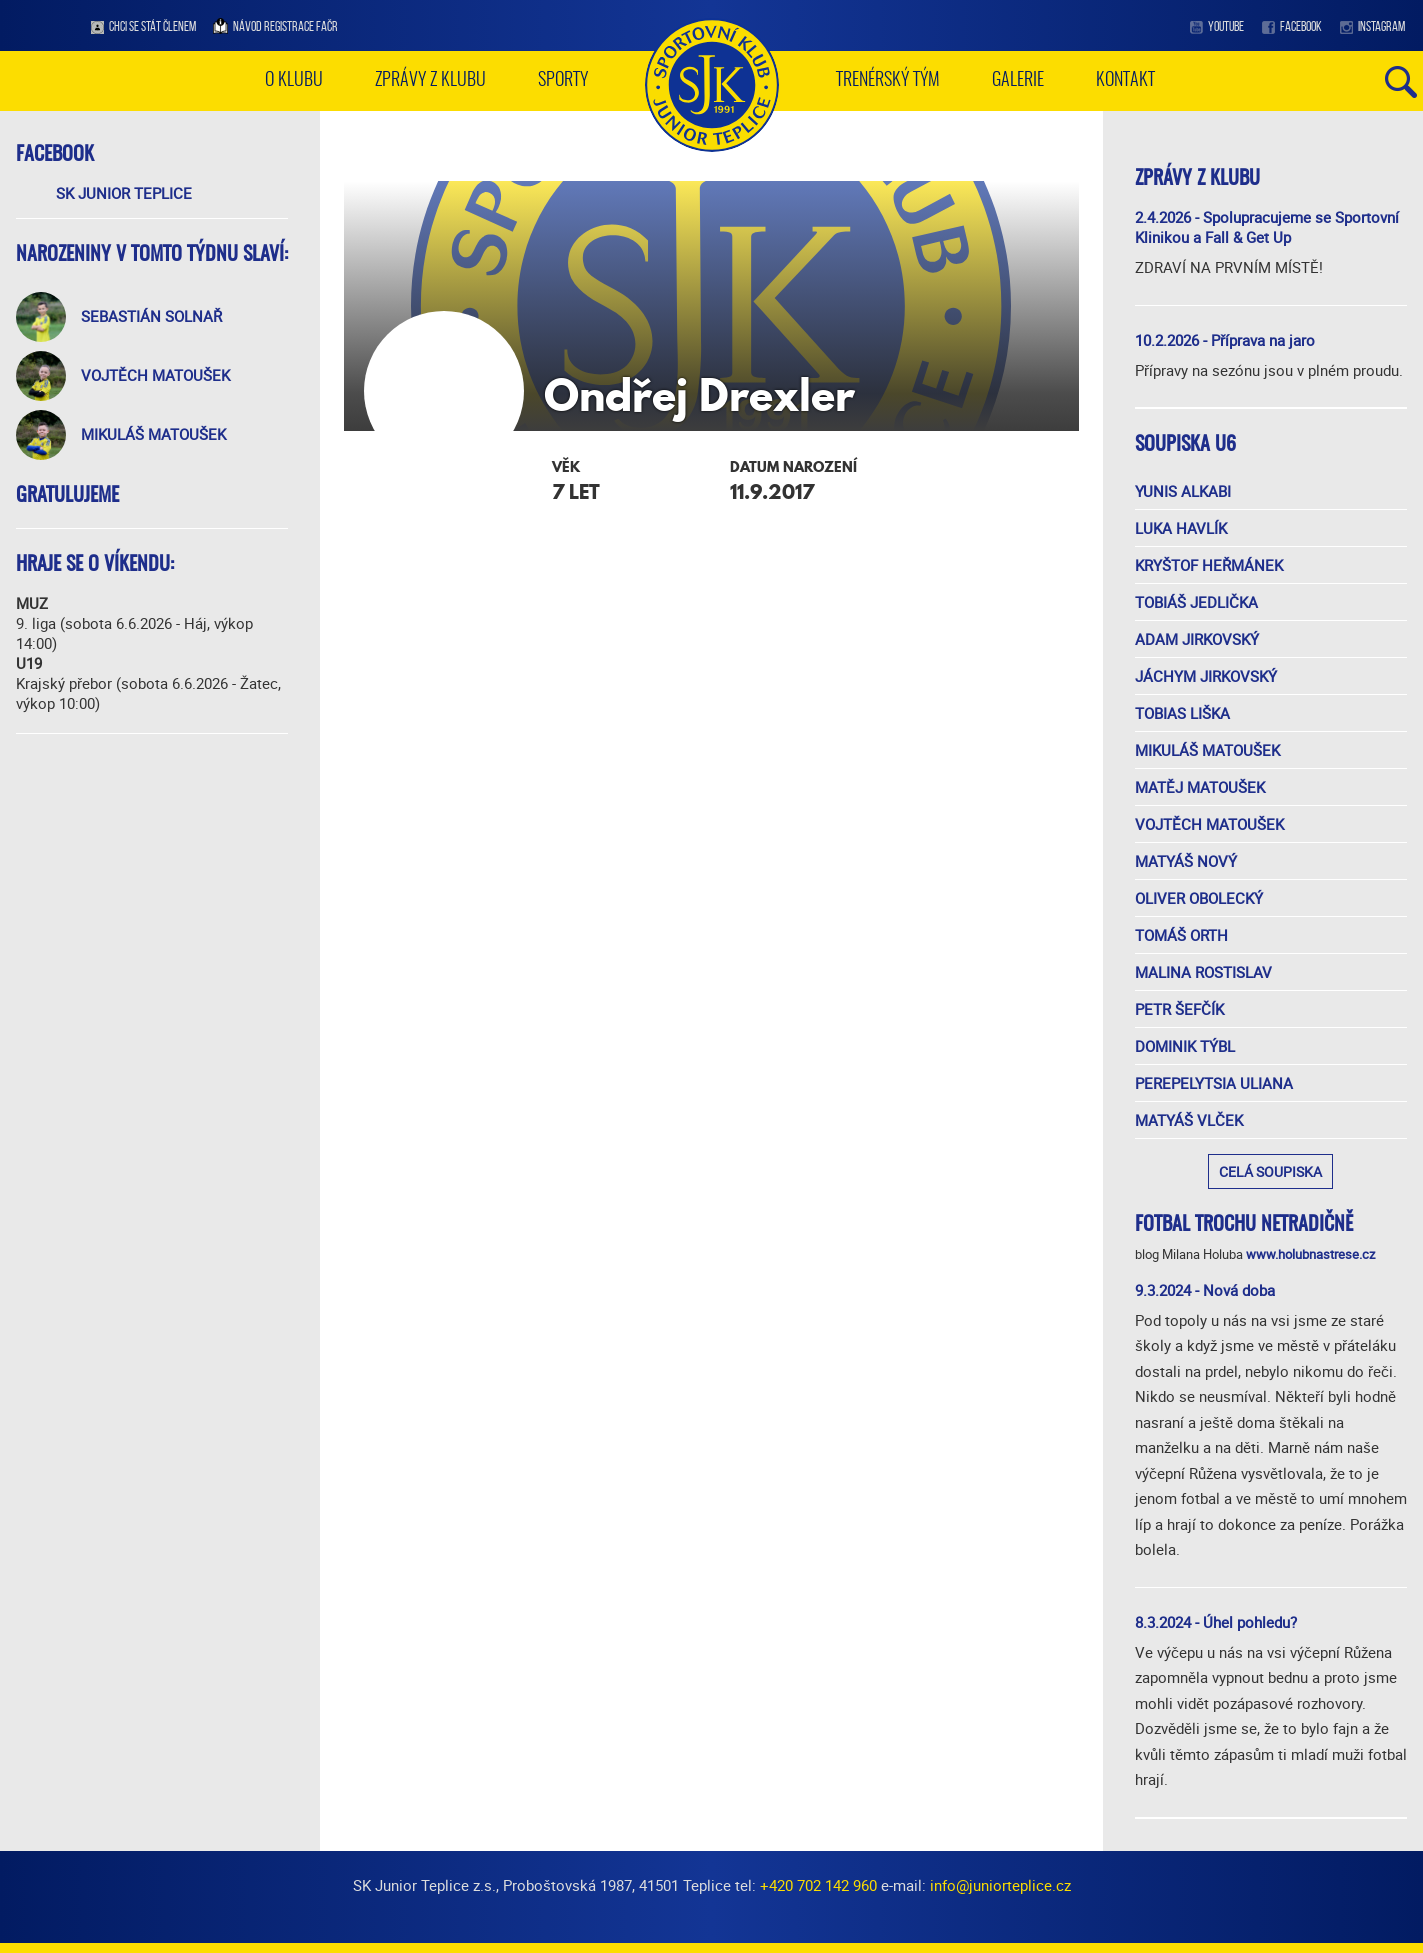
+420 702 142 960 (818, 1885)
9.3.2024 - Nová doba (1205, 1290)
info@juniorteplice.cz (1000, 1885)
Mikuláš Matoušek (153, 434)
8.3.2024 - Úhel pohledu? (1216, 1622)
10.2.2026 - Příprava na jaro (1225, 340)
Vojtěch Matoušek (155, 375)
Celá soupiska (1270, 1171)
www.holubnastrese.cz (1310, 1254)
